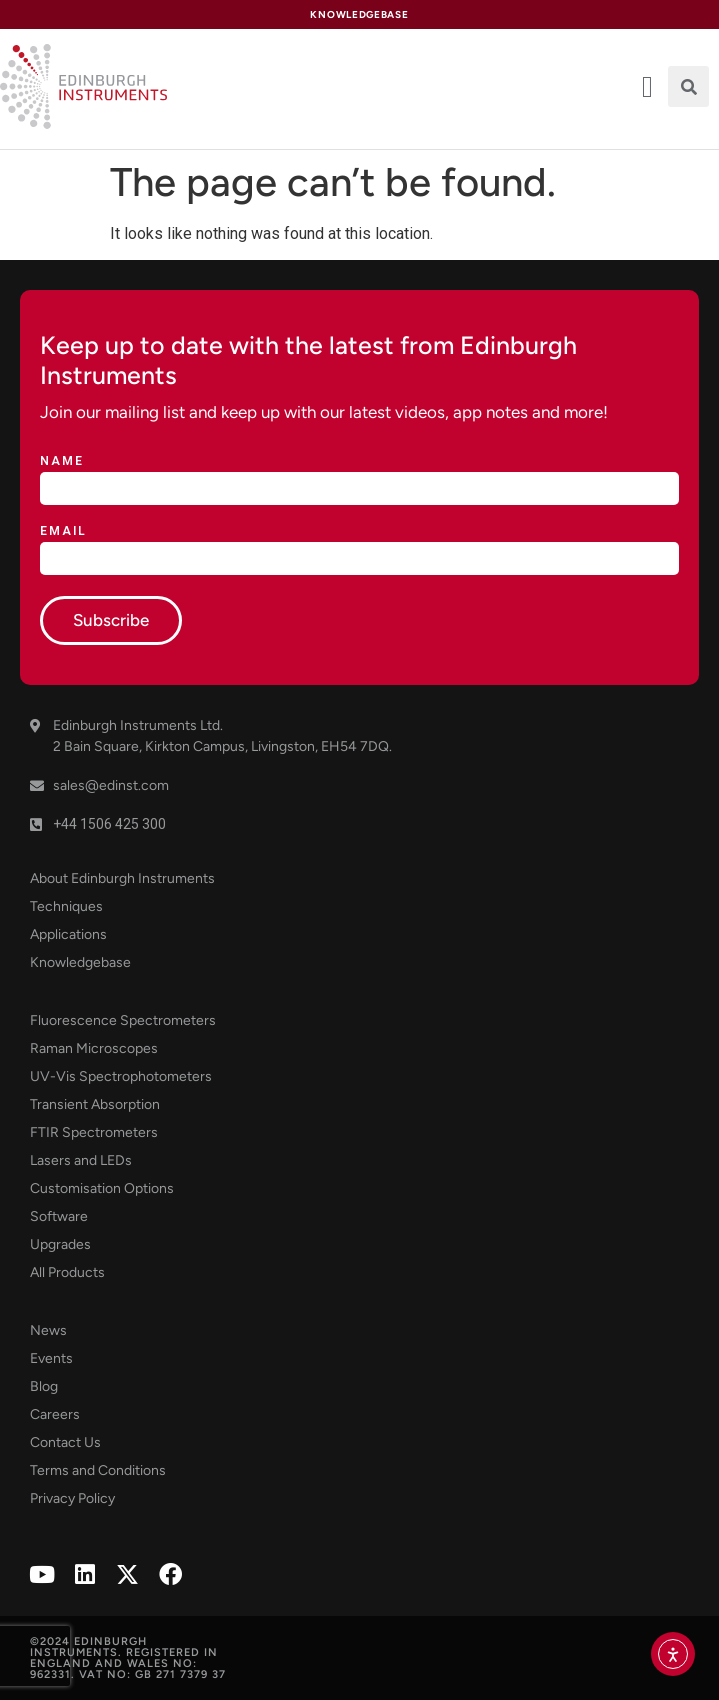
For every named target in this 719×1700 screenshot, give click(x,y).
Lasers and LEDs (81, 1160)
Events (51, 1358)
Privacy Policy (72, 1498)
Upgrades (60, 1244)
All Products (67, 1272)
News (48, 1330)
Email (63, 531)
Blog (44, 1386)
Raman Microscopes (94, 1048)
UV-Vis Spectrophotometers (121, 1076)
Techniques (66, 906)
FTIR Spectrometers (94, 1132)
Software (59, 1216)
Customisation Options (102, 1188)
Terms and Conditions (98, 1470)
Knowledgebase (80, 962)
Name (62, 461)
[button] (688, 86)
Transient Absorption (95, 1104)
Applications (68, 934)
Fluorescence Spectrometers (123, 1020)
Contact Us (65, 1442)
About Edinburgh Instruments (122, 878)
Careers (55, 1414)
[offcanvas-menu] (647, 87)
